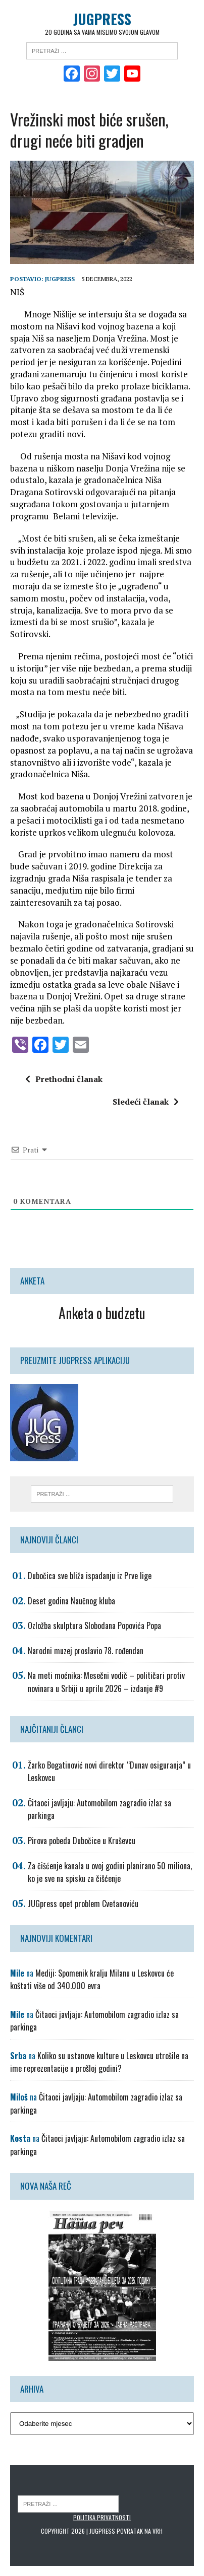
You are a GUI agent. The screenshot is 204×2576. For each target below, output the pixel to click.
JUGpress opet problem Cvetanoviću (83, 1903)
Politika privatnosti (102, 2517)
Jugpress (60, 279)
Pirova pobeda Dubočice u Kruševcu (81, 1841)
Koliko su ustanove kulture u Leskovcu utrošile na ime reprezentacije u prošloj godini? (99, 2062)
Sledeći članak (146, 1101)
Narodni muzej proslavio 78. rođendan (85, 1651)
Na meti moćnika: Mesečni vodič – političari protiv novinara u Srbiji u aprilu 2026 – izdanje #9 (106, 1681)
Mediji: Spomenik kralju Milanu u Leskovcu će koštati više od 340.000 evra (92, 1979)
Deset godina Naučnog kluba (71, 1601)
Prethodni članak (64, 1078)
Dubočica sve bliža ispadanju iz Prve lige (89, 1576)
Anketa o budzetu (102, 1313)
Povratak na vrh (140, 2531)
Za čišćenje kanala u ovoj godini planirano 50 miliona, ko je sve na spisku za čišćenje (110, 1872)
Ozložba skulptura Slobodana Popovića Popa (94, 1625)
